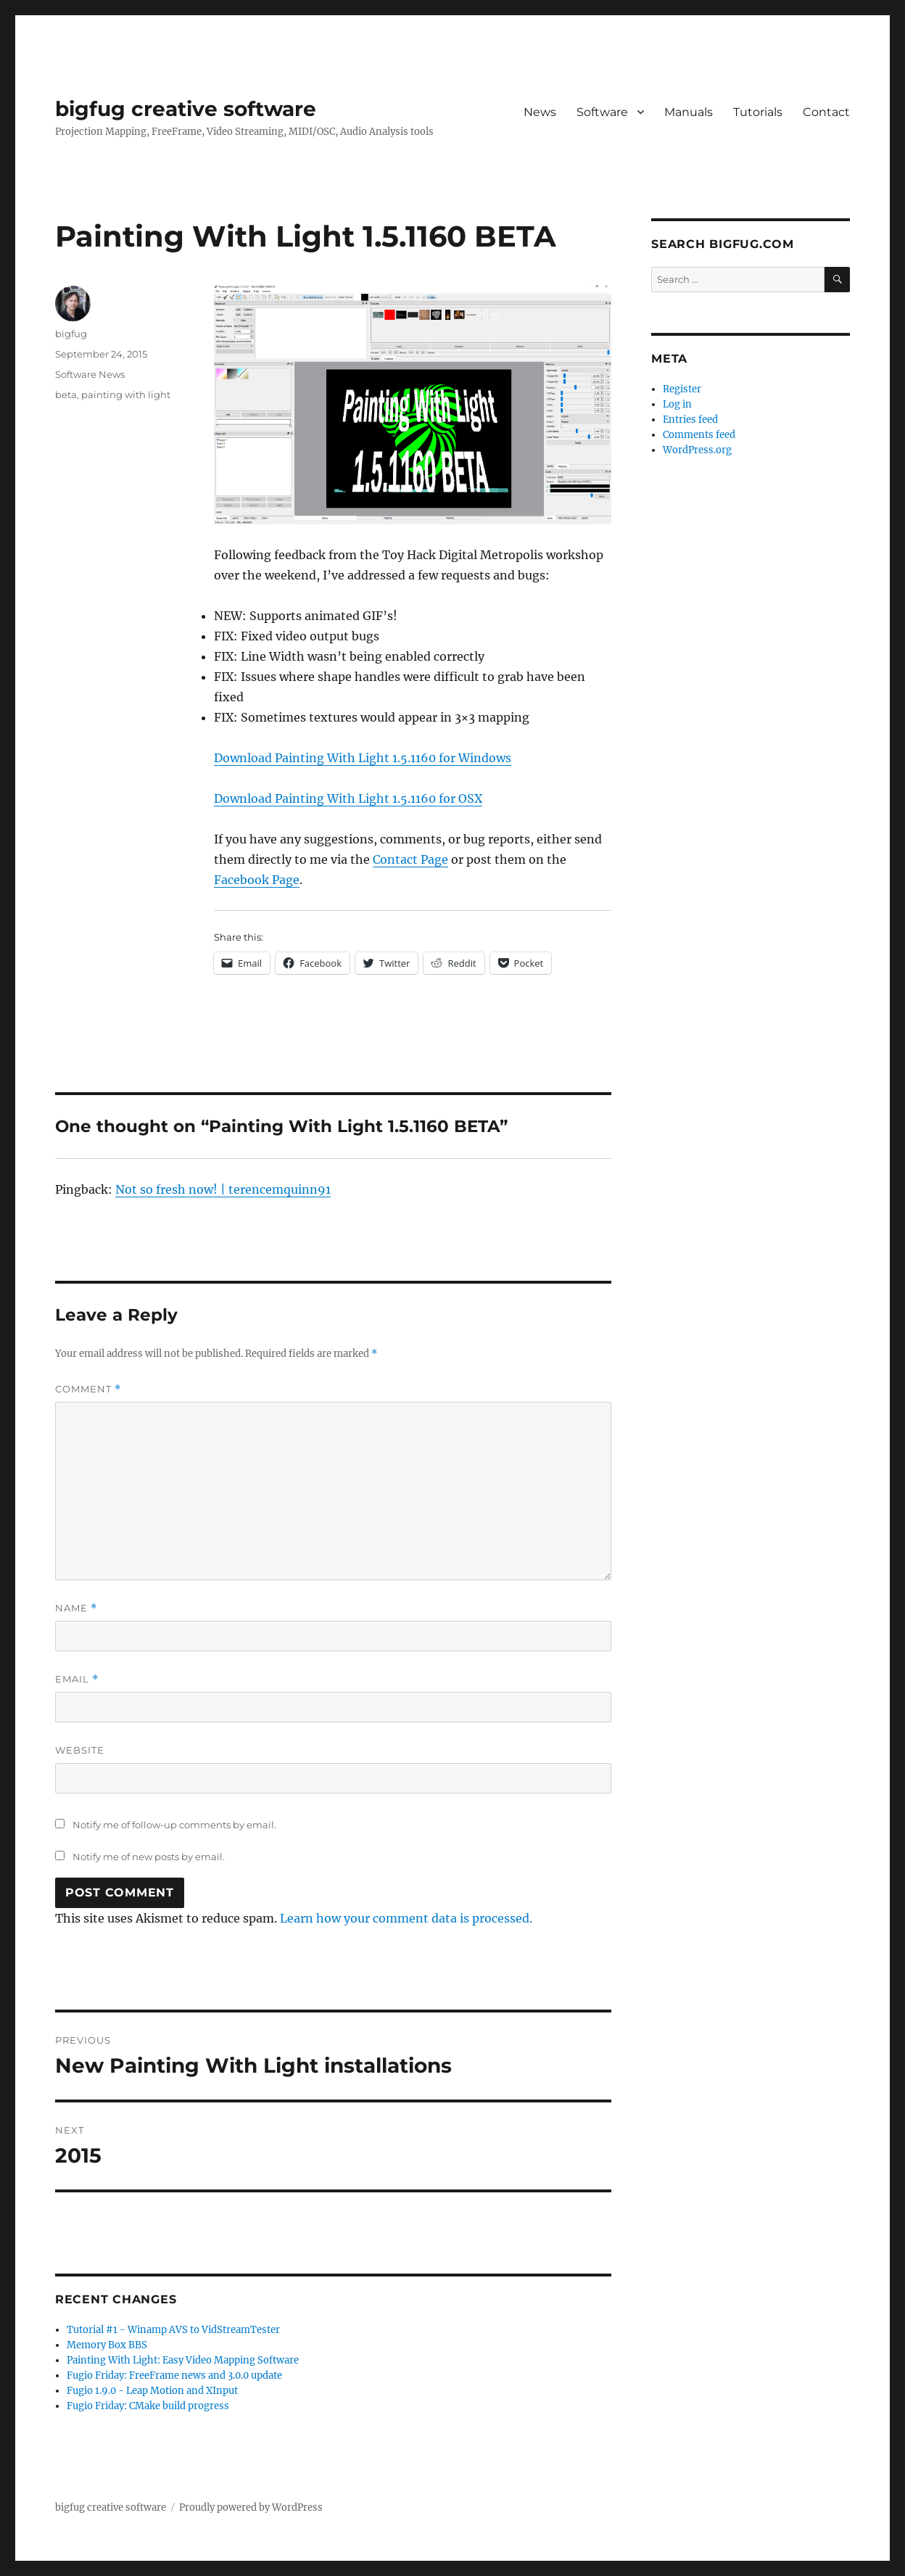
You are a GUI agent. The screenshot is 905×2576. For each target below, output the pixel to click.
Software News (90, 374)
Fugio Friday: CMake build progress (148, 2406)
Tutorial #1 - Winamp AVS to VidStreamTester (173, 2330)
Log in (677, 404)
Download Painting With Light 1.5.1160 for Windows (362, 758)
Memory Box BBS (107, 2345)
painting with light (125, 394)
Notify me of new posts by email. (149, 1856)
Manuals (688, 112)
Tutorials (757, 112)
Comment (88, 1389)
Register (682, 389)
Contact (826, 112)
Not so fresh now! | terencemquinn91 (223, 1189)
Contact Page (410, 859)
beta (66, 394)
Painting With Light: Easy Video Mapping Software (183, 2360)
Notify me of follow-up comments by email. (174, 1824)
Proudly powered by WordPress (251, 2507)
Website (79, 1750)
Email (77, 1679)
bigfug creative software (185, 108)
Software (602, 112)
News (540, 112)
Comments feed (699, 435)
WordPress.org (697, 450)
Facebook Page (256, 879)
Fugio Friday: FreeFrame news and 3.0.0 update (174, 2375)
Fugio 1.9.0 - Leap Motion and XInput (152, 2391)
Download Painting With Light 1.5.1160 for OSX (348, 798)
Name (76, 1608)
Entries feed (690, 419)
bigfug (71, 333)
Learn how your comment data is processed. (406, 1918)
